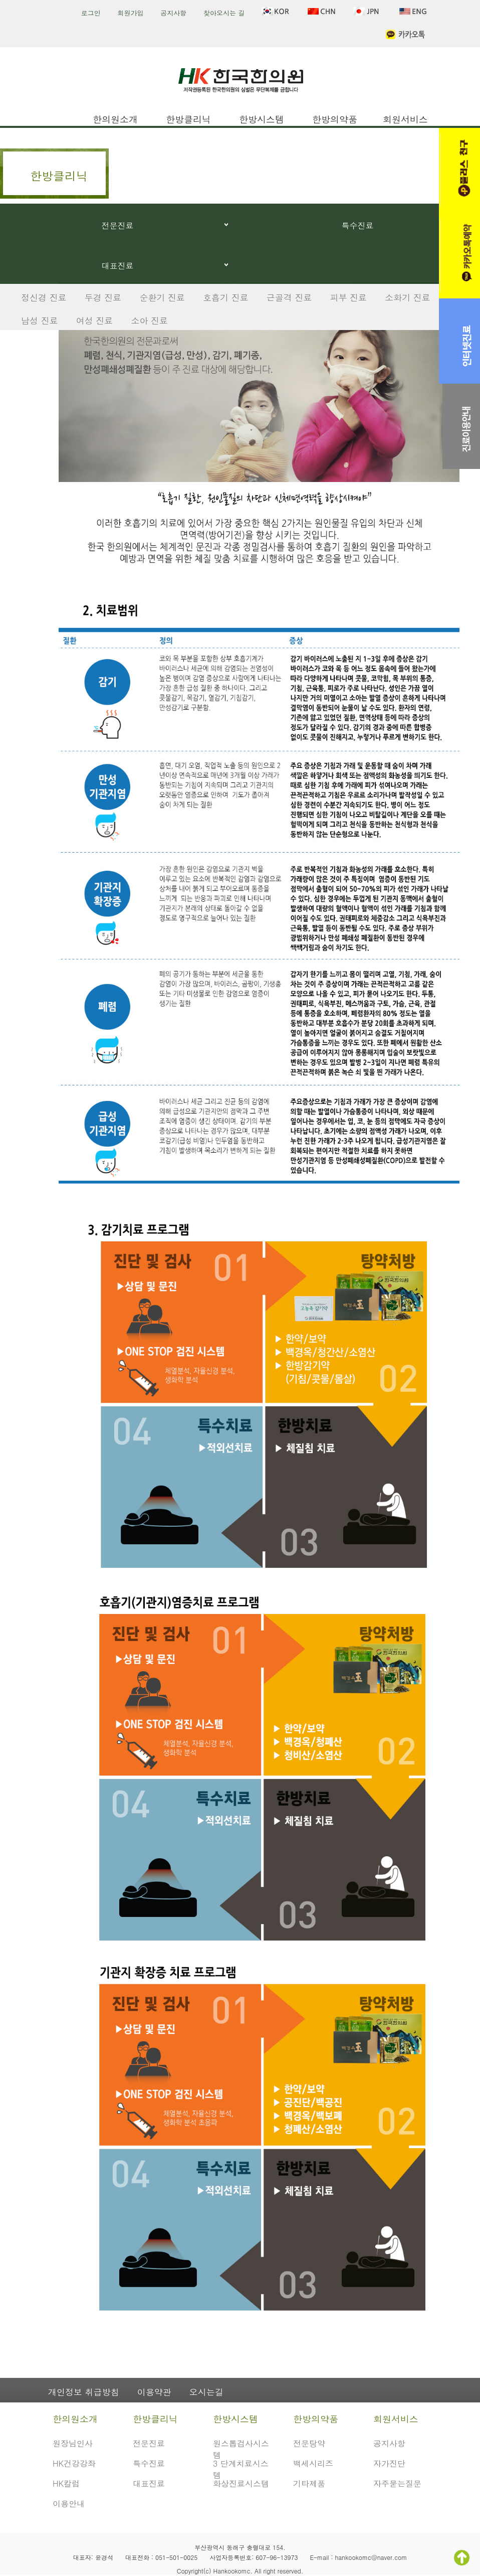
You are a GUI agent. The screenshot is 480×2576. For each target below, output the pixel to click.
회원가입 (131, 13)
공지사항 (173, 13)
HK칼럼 (66, 2483)
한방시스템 (261, 119)
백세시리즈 (313, 2463)
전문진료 (118, 225)
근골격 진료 (289, 297)
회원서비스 (405, 119)
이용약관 (154, 2392)
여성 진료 (94, 320)
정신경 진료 (44, 297)
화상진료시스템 (241, 2483)
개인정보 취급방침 (83, 2392)
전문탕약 (309, 2443)
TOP (461, 2557)
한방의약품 (334, 119)
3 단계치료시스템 (241, 2468)
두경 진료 (103, 297)
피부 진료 (348, 297)
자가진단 (389, 2463)
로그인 (91, 13)
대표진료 (118, 265)
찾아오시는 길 (224, 13)
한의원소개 (115, 119)
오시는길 (206, 2392)
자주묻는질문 (397, 2483)
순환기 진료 (162, 297)
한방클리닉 (188, 119)
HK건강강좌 (74, 2463)
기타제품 (309, 2483)
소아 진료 (149, 320)
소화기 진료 (407, 297)
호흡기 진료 (226, 297)
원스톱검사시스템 (241, 2448)
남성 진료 (39, 320)
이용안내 (69, 2503)
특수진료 (358, 225)
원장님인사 (73, 2443)
